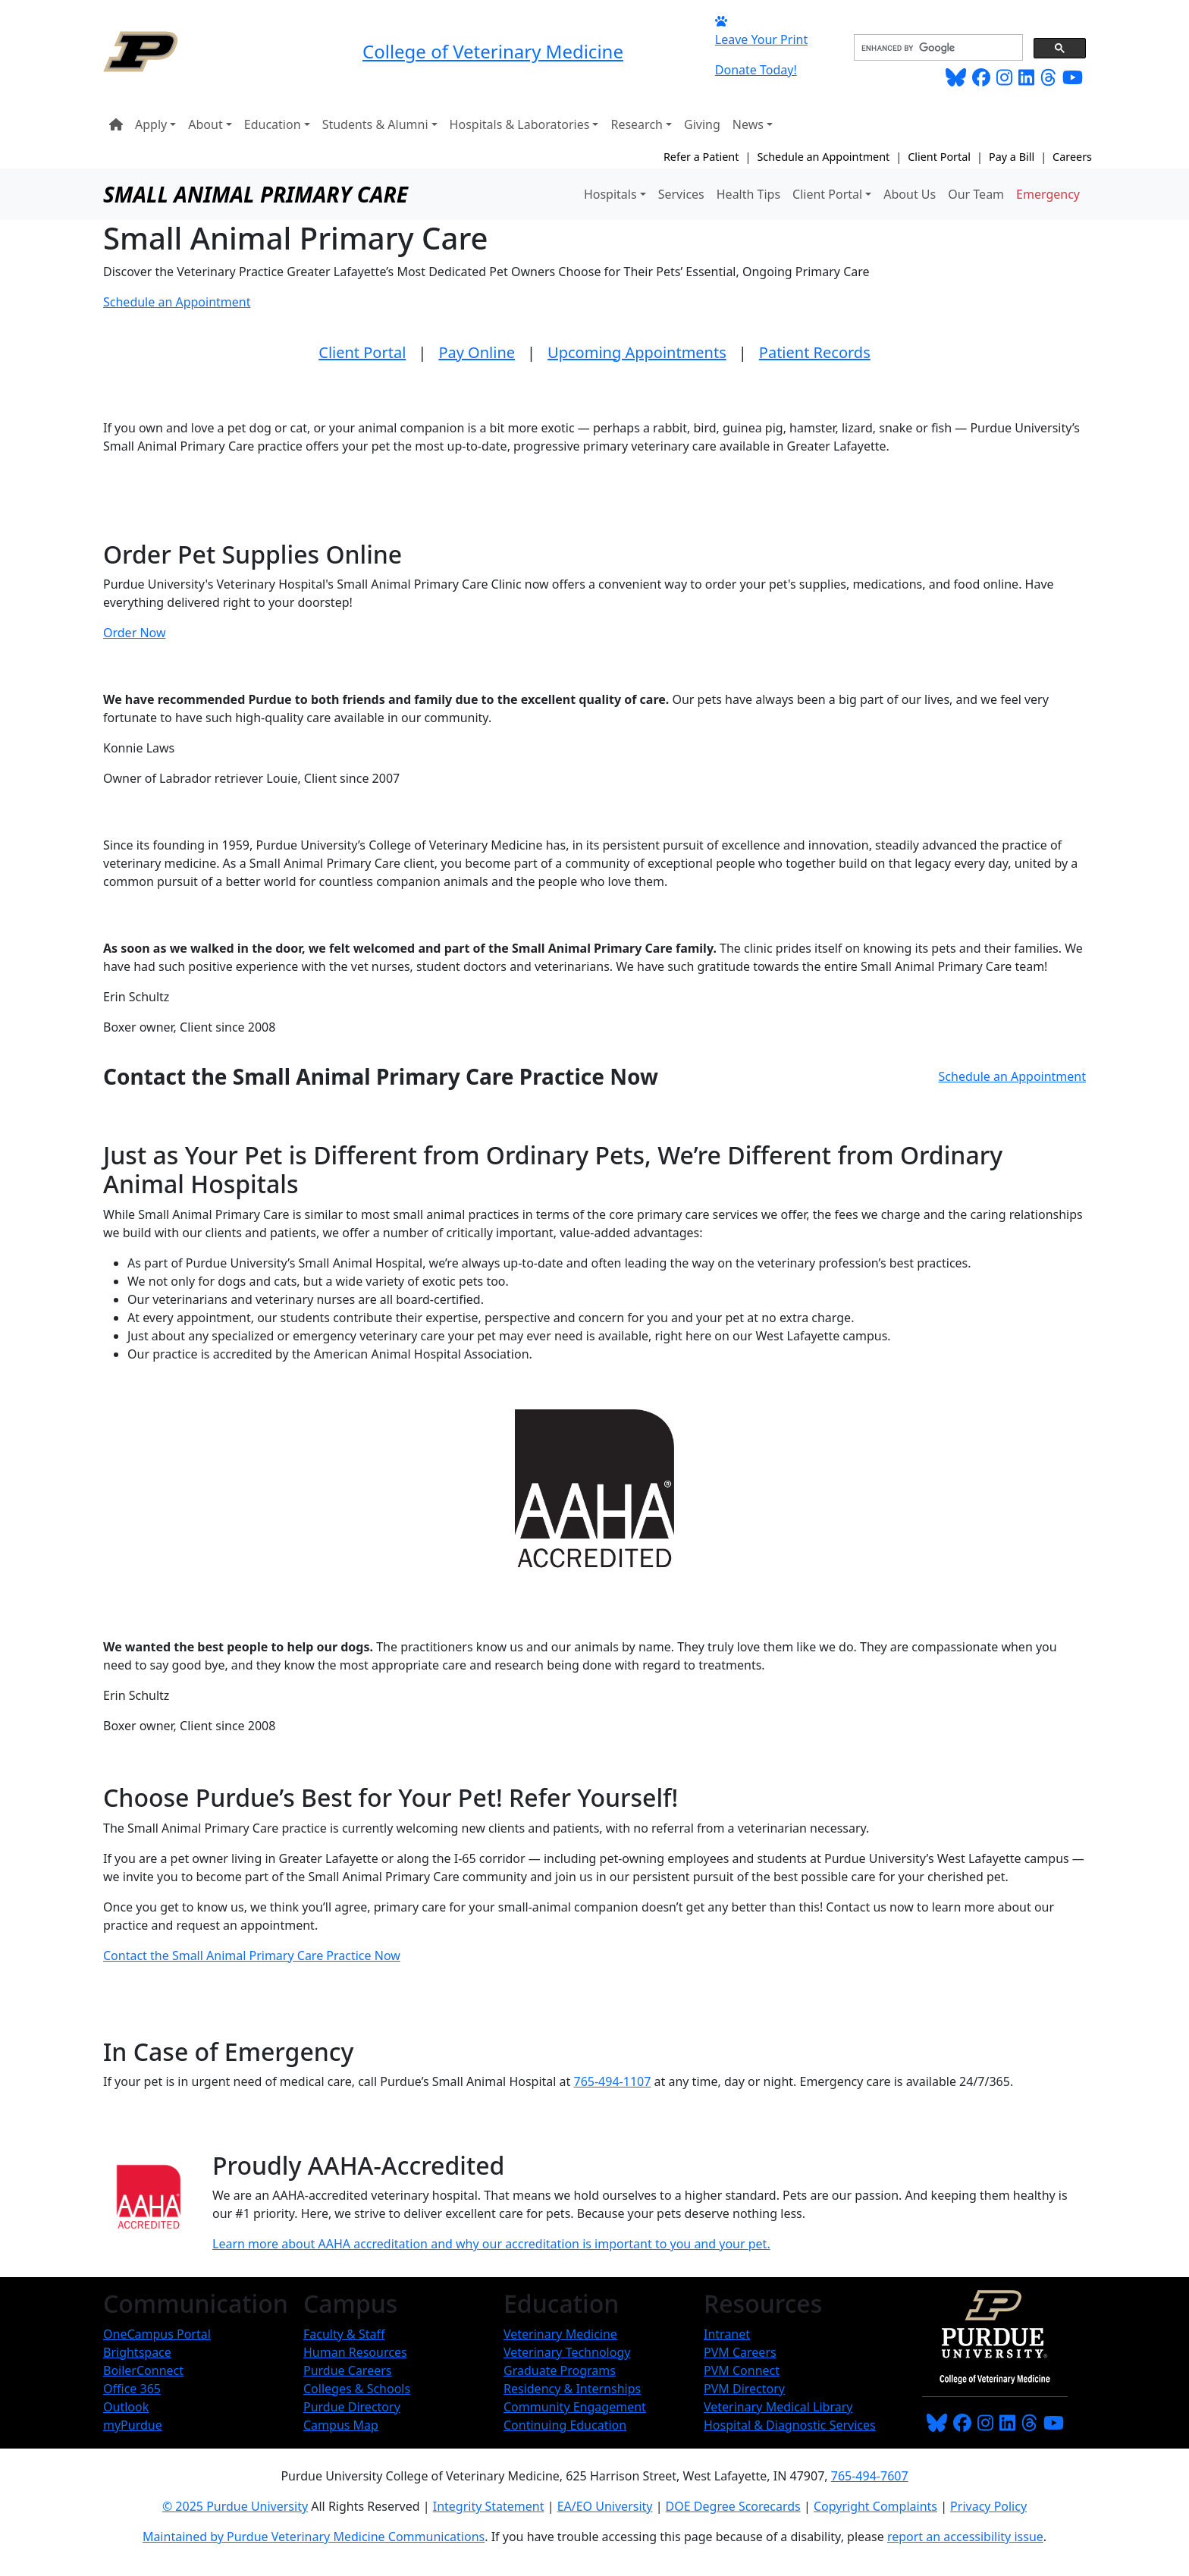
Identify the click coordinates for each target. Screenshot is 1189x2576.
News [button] (748, 124)
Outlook (126, 2407)
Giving (702, 124)
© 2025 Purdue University (235, 2506)
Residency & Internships (572, 2388)
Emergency (1048, 194)
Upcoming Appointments (636, 352)
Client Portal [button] (827, 194)
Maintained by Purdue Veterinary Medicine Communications (314, 2536)
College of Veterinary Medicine (492, 51)
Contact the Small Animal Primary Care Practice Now (251, 1955)
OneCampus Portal (157, 2334)
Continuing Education (565, 2425)
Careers (1072, 156)
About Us (909, 194)
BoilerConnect (143, 2370)
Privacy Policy (988, 2506)
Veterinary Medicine (560, 2334)
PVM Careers (740, 2352)
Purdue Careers (347, 2370)
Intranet (727, 2334)
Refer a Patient (701, 156)
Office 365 (132, 2388)
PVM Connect (742, 2370)
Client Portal (939, 156)
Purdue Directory (351, 2407)
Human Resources (355, 2352)
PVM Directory (744, 2388)
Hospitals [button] (610, 194)
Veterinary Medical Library (778, 2407)
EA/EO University (605, 2506)
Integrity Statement (488, 2506)
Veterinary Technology (567, 2352)
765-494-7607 (869, 2476)
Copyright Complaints (875, 2506)
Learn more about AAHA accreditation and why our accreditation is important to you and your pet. (491, 2243)
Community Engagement (575, 2407)
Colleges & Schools (356, 2388)
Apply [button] (151, 124)
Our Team (976, 194)
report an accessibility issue (965, 2536)
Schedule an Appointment (823, 156)
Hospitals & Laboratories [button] (520, 124)
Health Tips (748, 194)
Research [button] (636, 124)
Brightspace (137, 2352)
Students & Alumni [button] (375, 124)
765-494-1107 (612, 2081)
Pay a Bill (1011, 156)
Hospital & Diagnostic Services (790, 2425)
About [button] (205, 124)
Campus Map (340, 2425)
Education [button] (272, 124)
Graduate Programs (560, 2370)
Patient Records (815, 352)
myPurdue (132, 2425)
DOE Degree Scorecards (733, 2506)
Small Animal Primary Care (255, 194)
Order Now (134, 632)
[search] (936, 48)
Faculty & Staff (344, 2334)
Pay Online (476, 352)
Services (681, 194)
